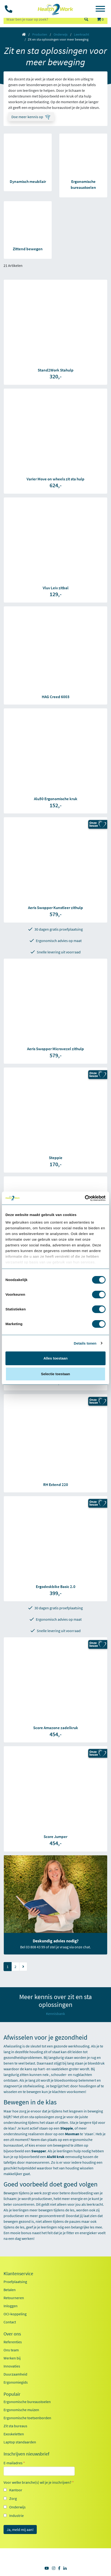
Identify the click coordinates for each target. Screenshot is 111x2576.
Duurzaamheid (15, 2374)
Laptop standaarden (20, 2442)
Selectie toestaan (55, 1374)
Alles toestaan (55, 1358)
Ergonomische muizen (21, 2409)
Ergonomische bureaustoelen (27, 2401)
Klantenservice (18, 2273)
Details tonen (85, 1343)
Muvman (72, 2133)
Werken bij (12, 2358)
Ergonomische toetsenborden (27, 2417)
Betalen (10, 2289)
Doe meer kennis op (27, 116)
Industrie (16, 2515)
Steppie (66, 2128)
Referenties (13, 2341)
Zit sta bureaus (15, 2425)
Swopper (38, 2151)
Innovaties (12, 2366)
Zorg (13, 2498)
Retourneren (14, 2297)
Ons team (11, 2350)
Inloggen (11, 2305)
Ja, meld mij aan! (20, 2529)
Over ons (12, 2334)
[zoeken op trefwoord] (42, 19)
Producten (39, 34)
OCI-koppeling (15, 2313)
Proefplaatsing (15, 2281)
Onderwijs (61, 34)
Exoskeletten (14, 2434)
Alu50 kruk (56, 2156)
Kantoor (15, 2490)
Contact (10, 2322)
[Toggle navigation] (100, 9)
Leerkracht (81, 34)
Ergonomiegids (16, 2382)
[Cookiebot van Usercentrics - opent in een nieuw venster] (85, 1198)
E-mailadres (14, 2462)
